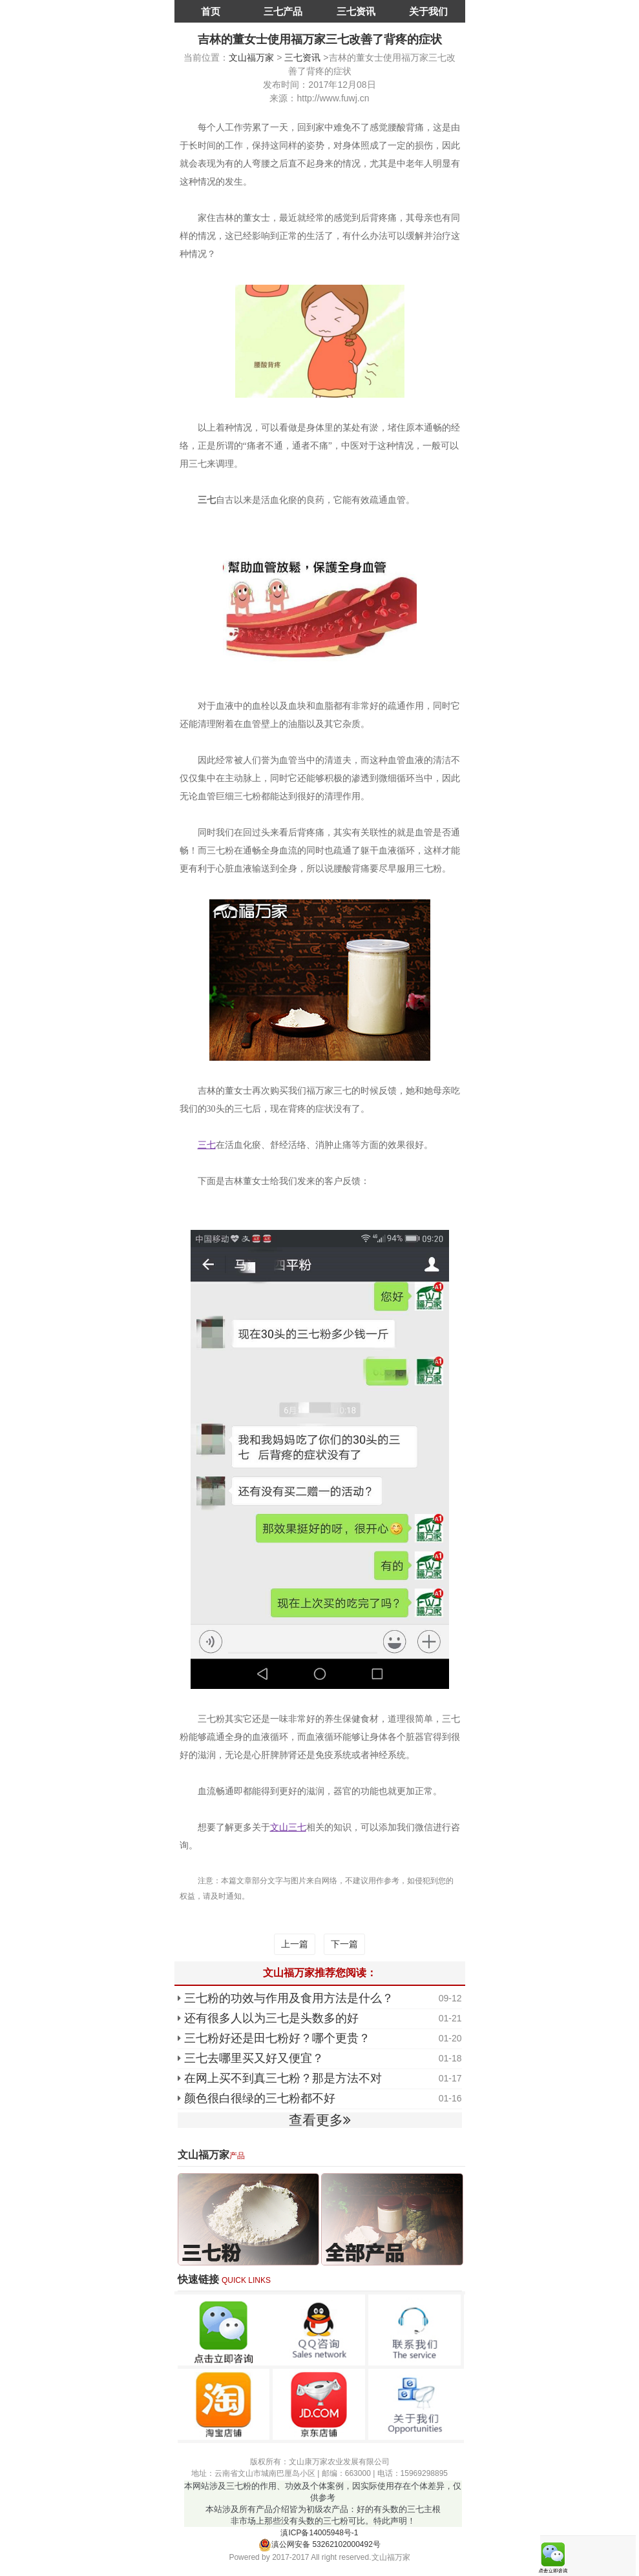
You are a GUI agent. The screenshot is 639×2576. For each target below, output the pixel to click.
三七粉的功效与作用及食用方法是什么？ (288, 1998)
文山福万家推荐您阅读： (320, 1972)
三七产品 (283, 11)
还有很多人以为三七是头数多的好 (271, 2018)
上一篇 (294, 1944)
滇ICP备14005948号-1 (319, 2532)
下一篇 (344, 1944)
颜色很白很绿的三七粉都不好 (259, 2098)
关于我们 (428, 11)
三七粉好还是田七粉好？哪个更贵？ (277, 2038)
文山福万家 (251, 57)
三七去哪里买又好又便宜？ (254, 2058)
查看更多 (320, 2119)
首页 (210, 11)
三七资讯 (356, 11)
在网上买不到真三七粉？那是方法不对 (283, 2078)
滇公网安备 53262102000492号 (319, 2544)
